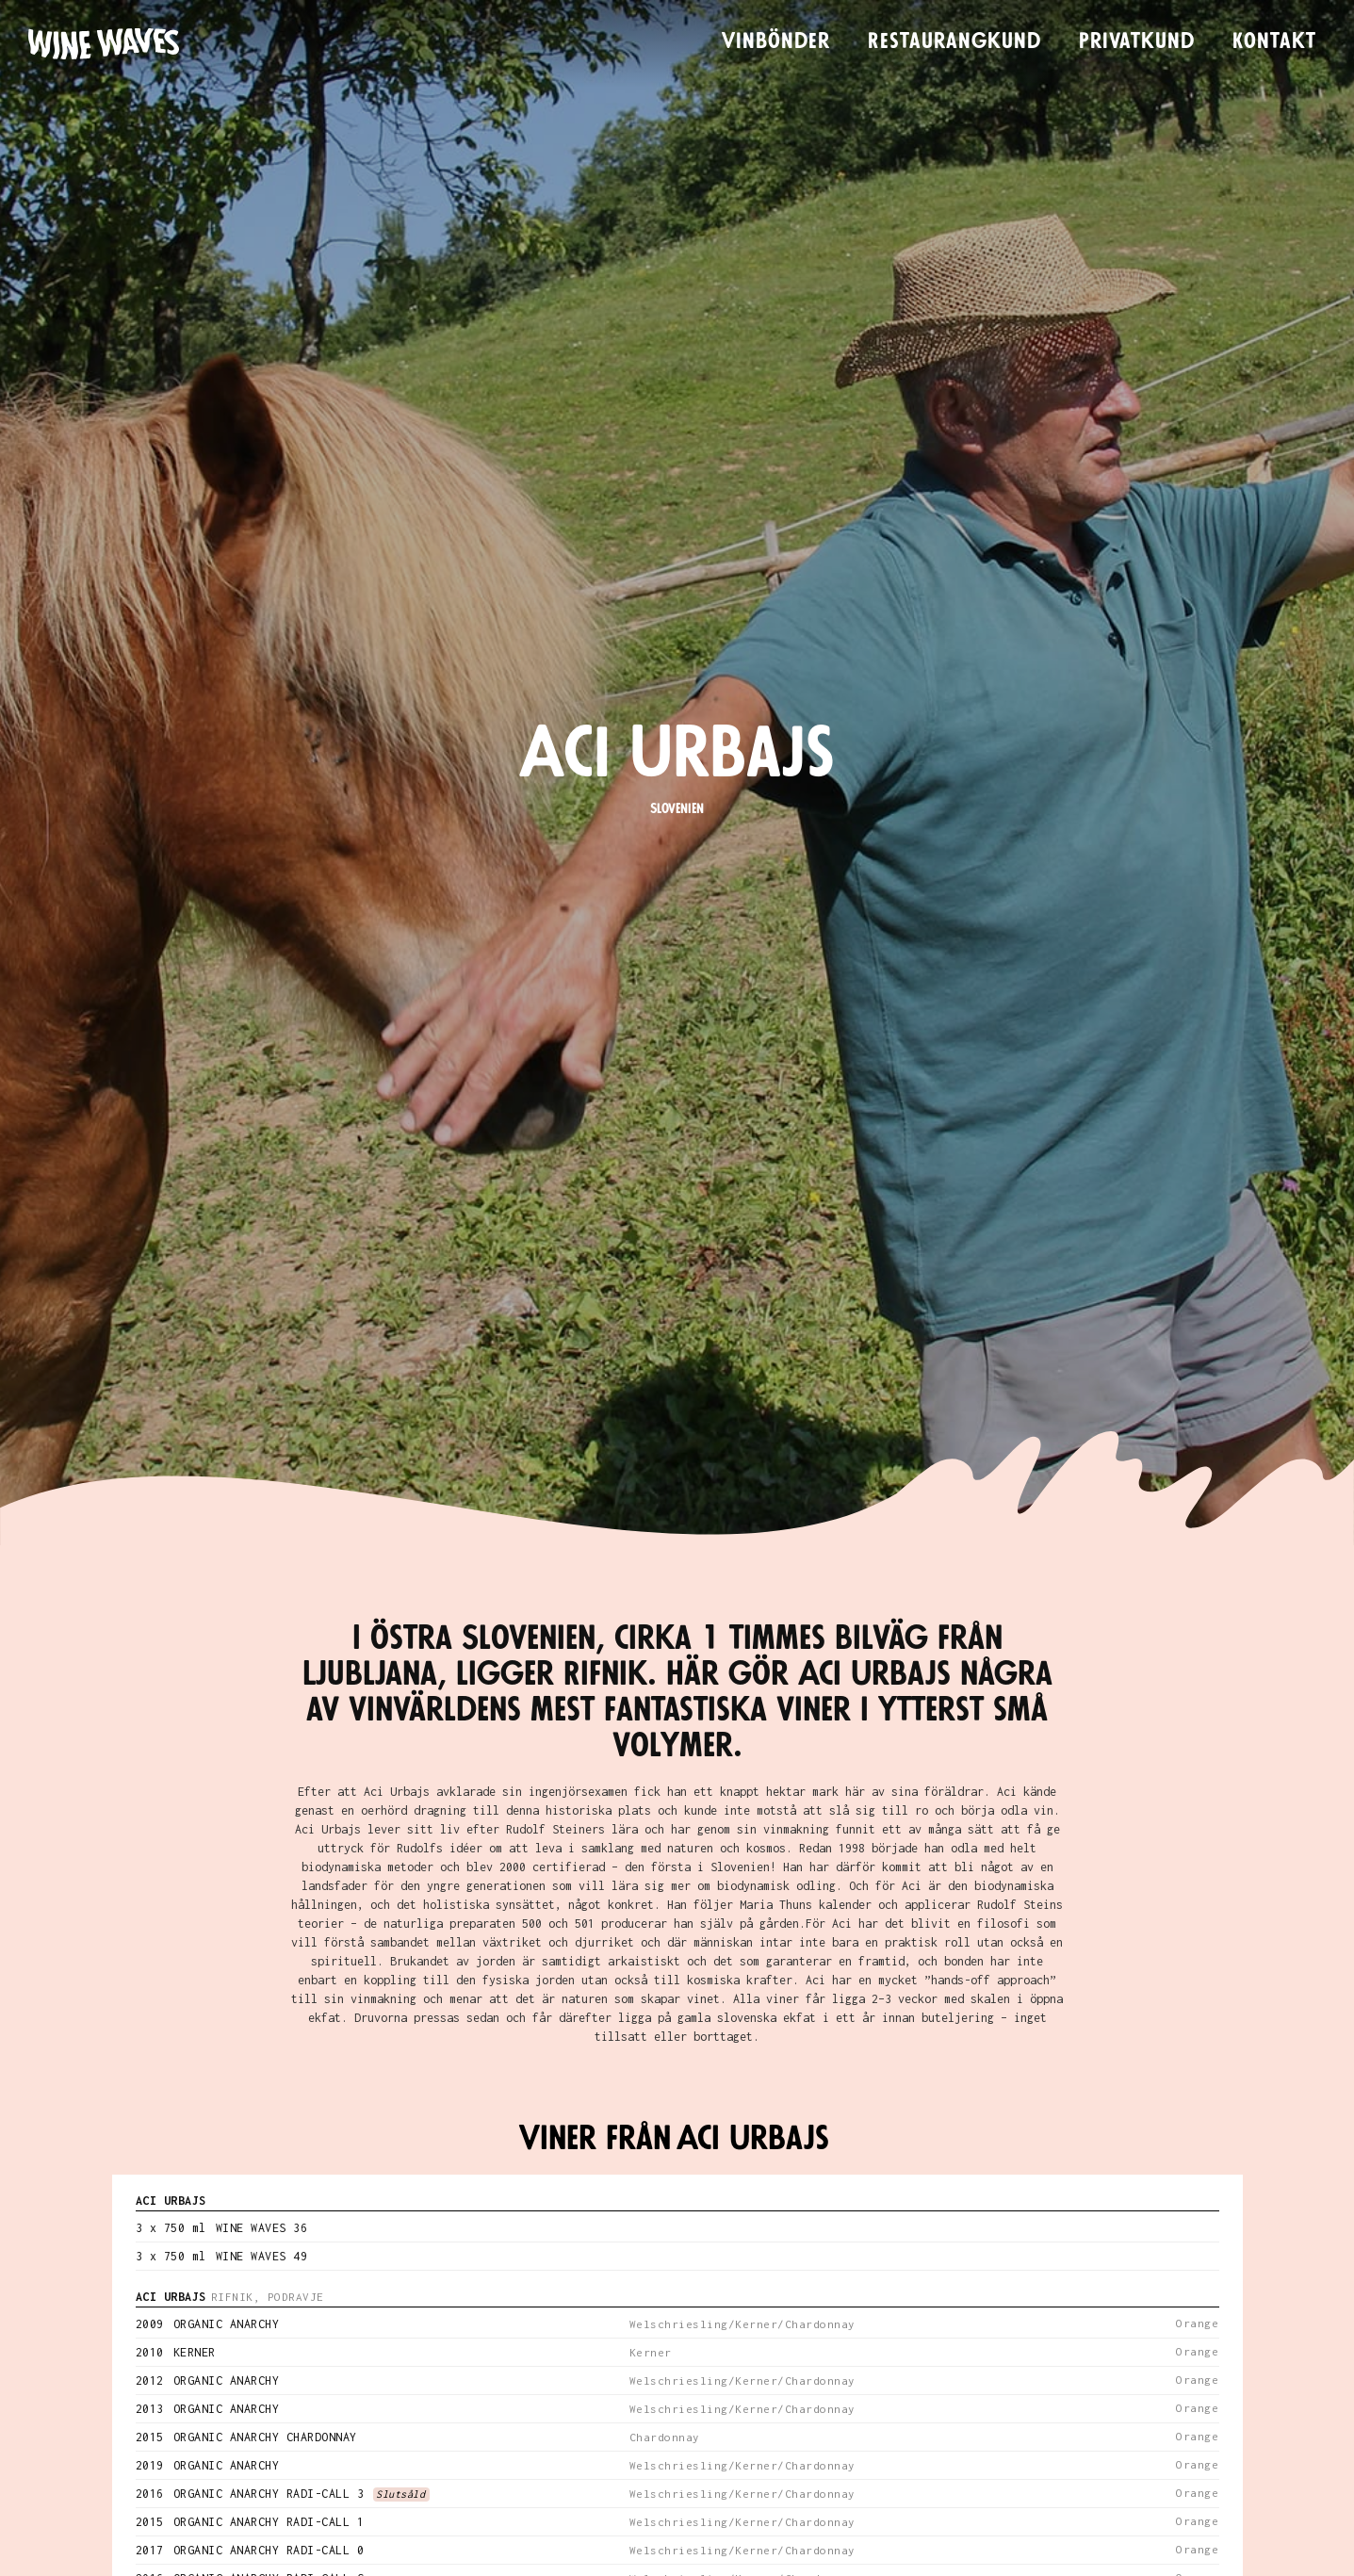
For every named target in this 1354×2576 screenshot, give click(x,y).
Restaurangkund (954, 41)
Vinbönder (776, 41)
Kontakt (1274, 41)
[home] (103, 43)
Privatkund (1137, 41)
